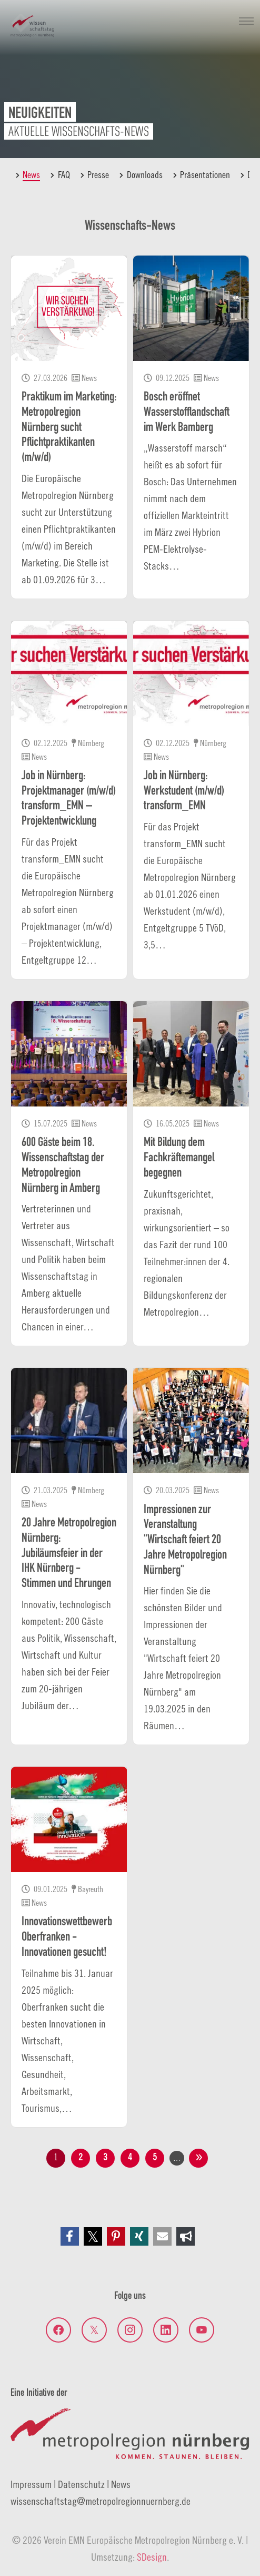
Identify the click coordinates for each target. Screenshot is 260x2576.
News (121, 2484)
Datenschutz (81, 2484)
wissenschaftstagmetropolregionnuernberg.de (101, 2501)
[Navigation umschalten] (246, 21)
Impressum (31, 2484)
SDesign (152, 2557)
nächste (198, 2158)
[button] (70, 2236)
